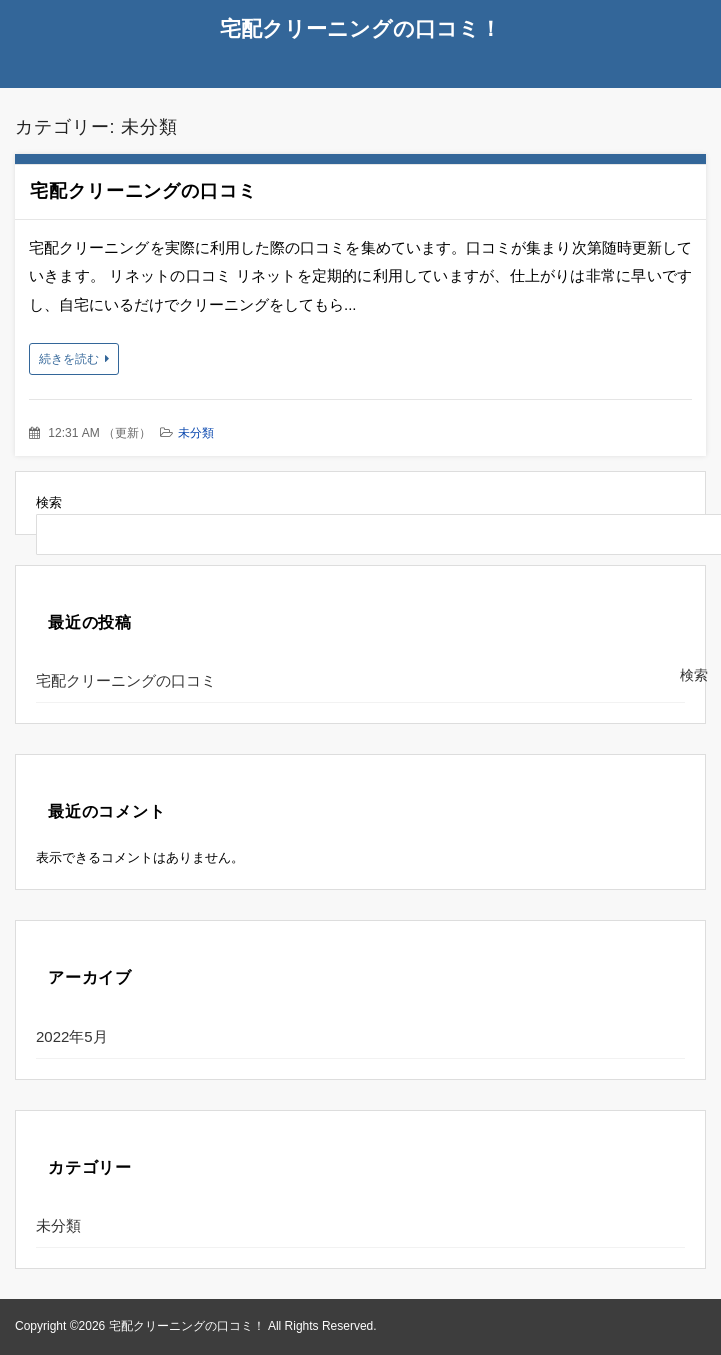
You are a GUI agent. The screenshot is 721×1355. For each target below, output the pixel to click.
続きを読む (69, 359)
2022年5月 (72, 1036)
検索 (49, 502)
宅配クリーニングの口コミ (143, 191)
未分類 (196, 433)
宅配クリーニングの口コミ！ (360, 28)
